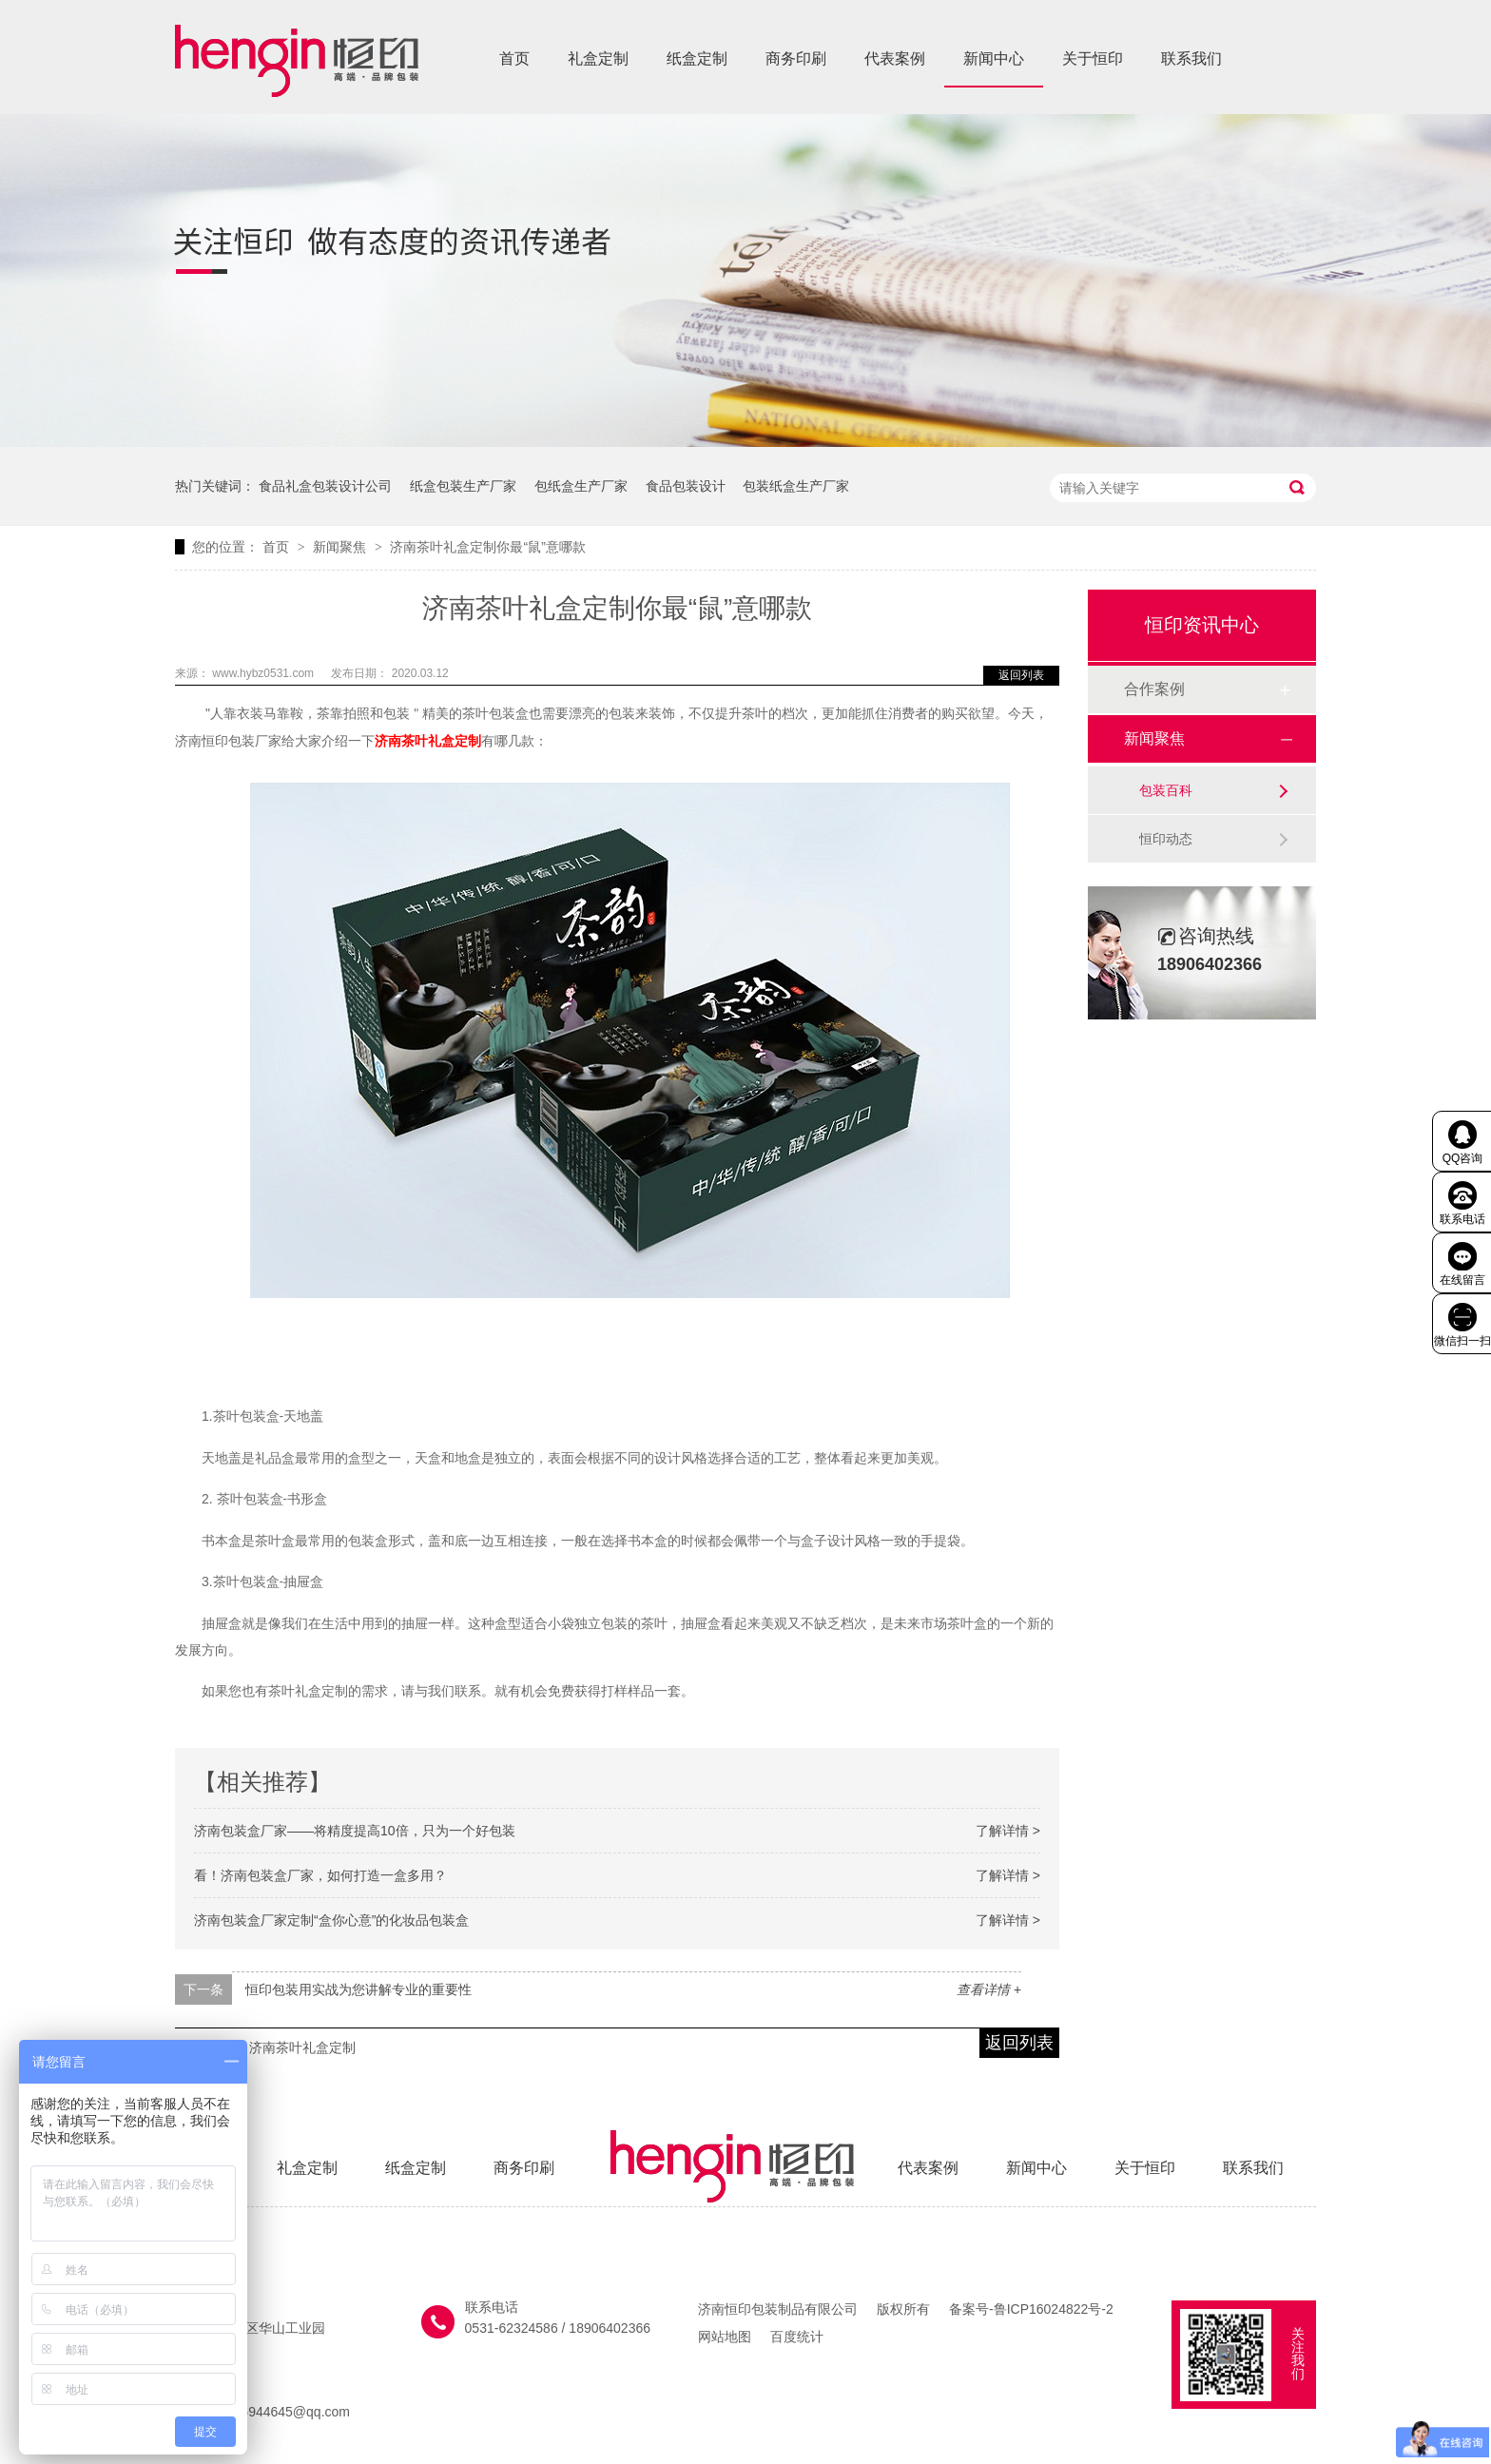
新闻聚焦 (341, 546)
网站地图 (724, 2336)
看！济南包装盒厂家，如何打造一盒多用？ (320, 1875)
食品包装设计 (686, 486)
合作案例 (1154, 689)
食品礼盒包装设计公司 (325, 486)
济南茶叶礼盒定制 (428, 741)
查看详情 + (989, 1989)
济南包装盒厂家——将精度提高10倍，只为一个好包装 (354, 1830)
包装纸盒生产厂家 (796, 486)
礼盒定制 (598, 58)
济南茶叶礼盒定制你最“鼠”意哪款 (487, 546)
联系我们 (1191, 58)
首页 (514, 58)
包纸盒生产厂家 (581, 486)
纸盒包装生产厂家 (463, 486)
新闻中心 (993, 58)
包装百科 (1165, 790)
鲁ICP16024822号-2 (1053, 2309)
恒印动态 (1165, 838)
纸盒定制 (697, 58)
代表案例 (894, 58)
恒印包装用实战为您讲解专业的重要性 (358, 1989)
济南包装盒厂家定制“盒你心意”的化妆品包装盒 (331, 1920)
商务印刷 (795, 58)
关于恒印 (1092, 58)
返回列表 (1021, 675)
